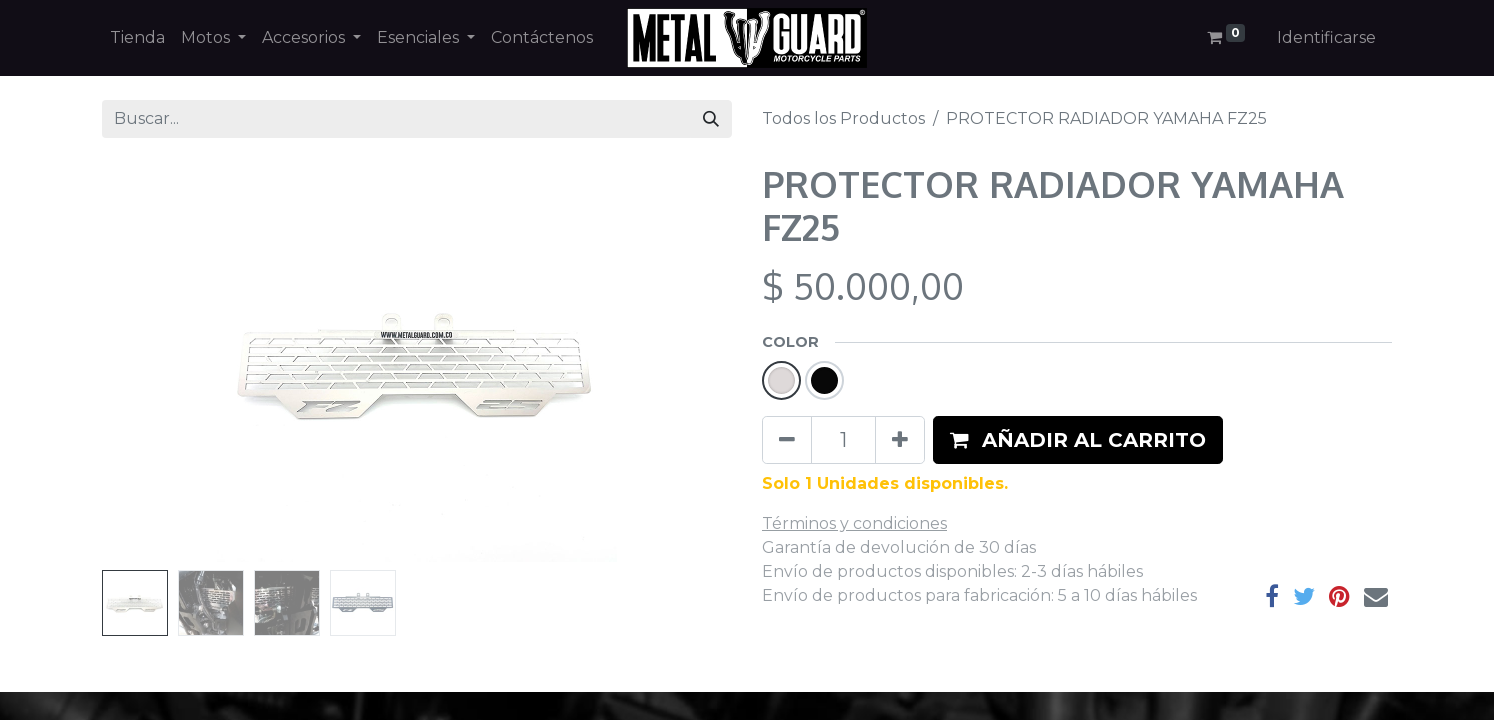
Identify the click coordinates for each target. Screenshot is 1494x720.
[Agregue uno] (900, 440)
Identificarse (1326, 37)
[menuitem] (137, 38)
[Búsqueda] (711, 119)
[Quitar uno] (787, 440)
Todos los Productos (843, 118)
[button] (1078, 440)
